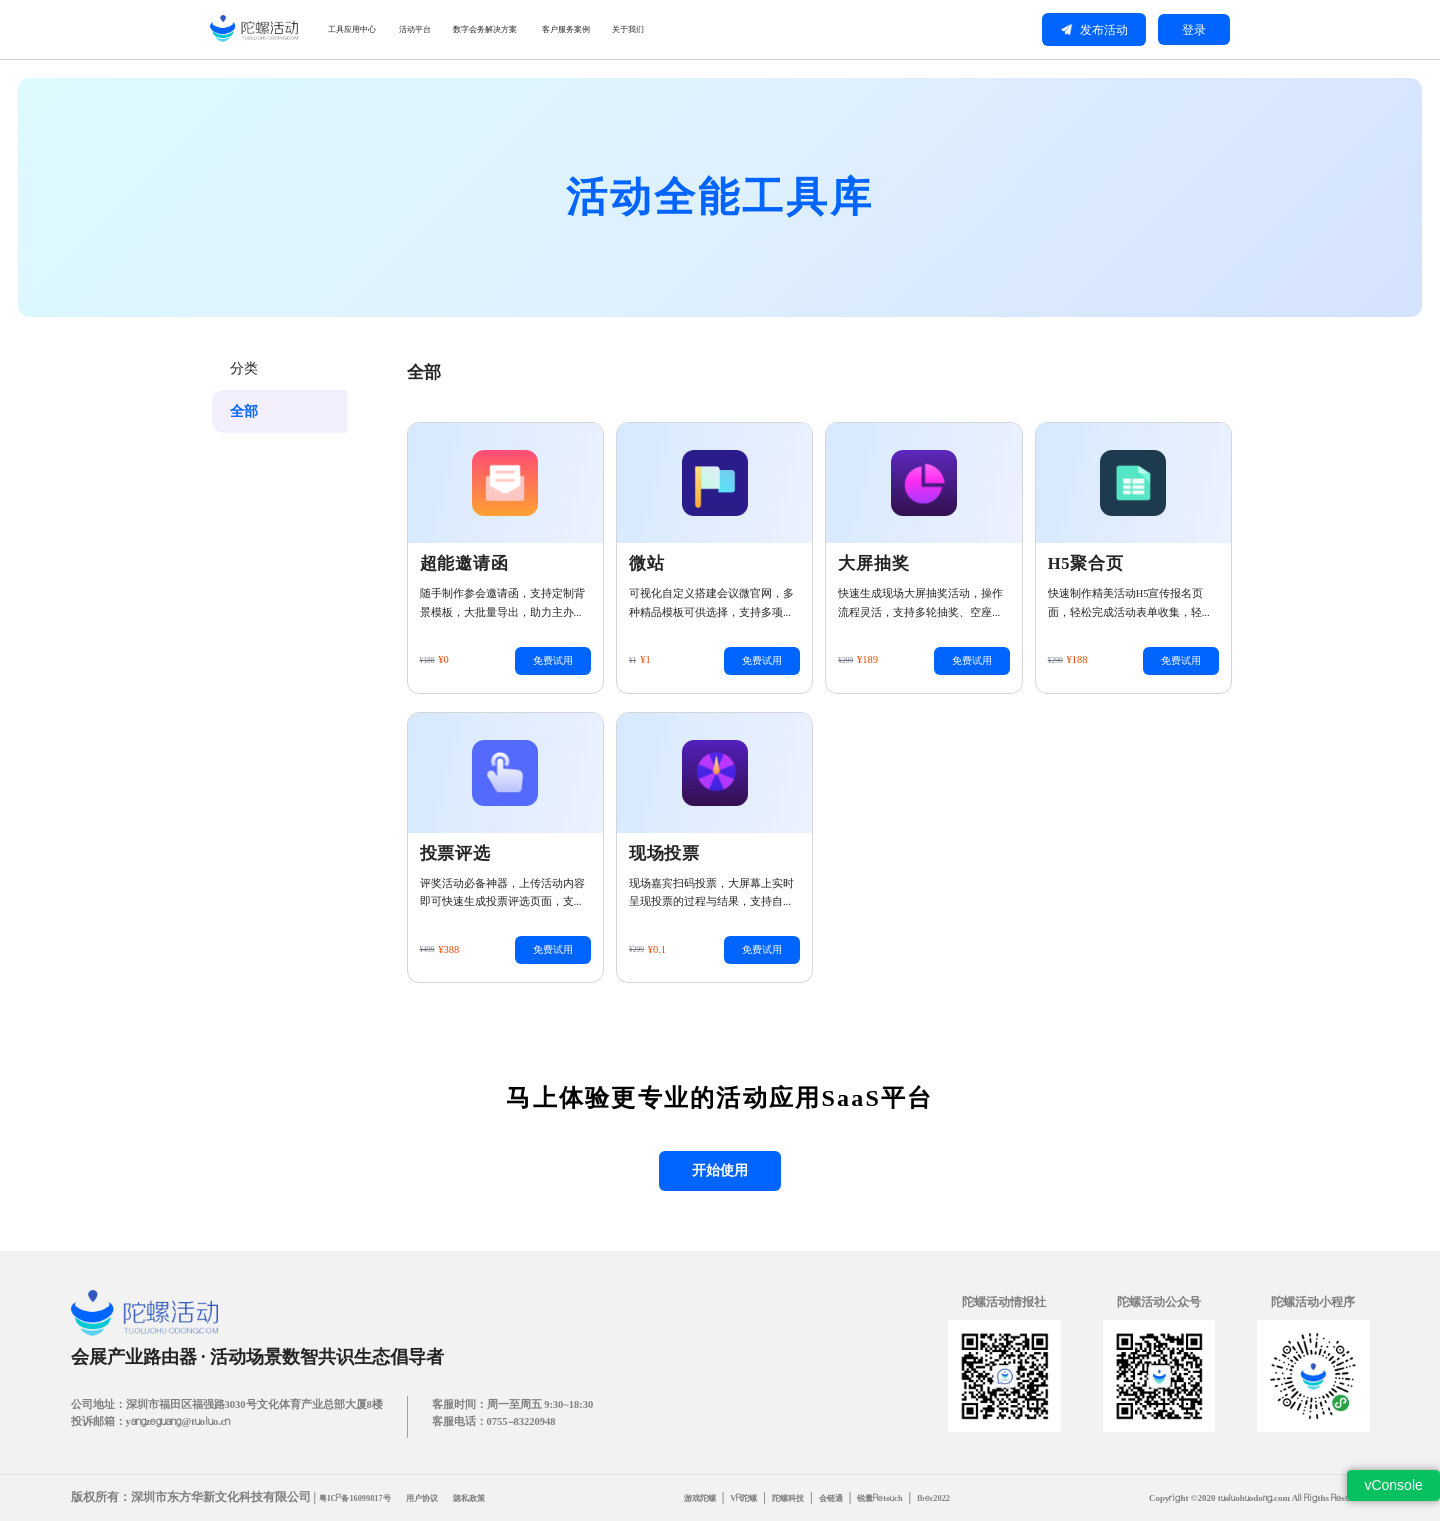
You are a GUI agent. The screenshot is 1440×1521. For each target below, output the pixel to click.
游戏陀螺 (699, 1497)
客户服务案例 (765, 29)
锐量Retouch (893, 1497)
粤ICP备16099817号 (358, 1497)
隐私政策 (481, 1497)
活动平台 (496, 29)
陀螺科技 (794, 1497)
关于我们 (874, 29)
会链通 (840, 1497)
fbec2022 (949, 1497)
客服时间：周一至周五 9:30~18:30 (513, 1406)
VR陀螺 (747, 1497)
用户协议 (430, 1497)
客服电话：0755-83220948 (494, 1423)
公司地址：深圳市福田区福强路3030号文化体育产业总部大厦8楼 (227, 1406)
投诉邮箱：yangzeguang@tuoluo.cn (151, 1423)
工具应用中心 (387, 29)
